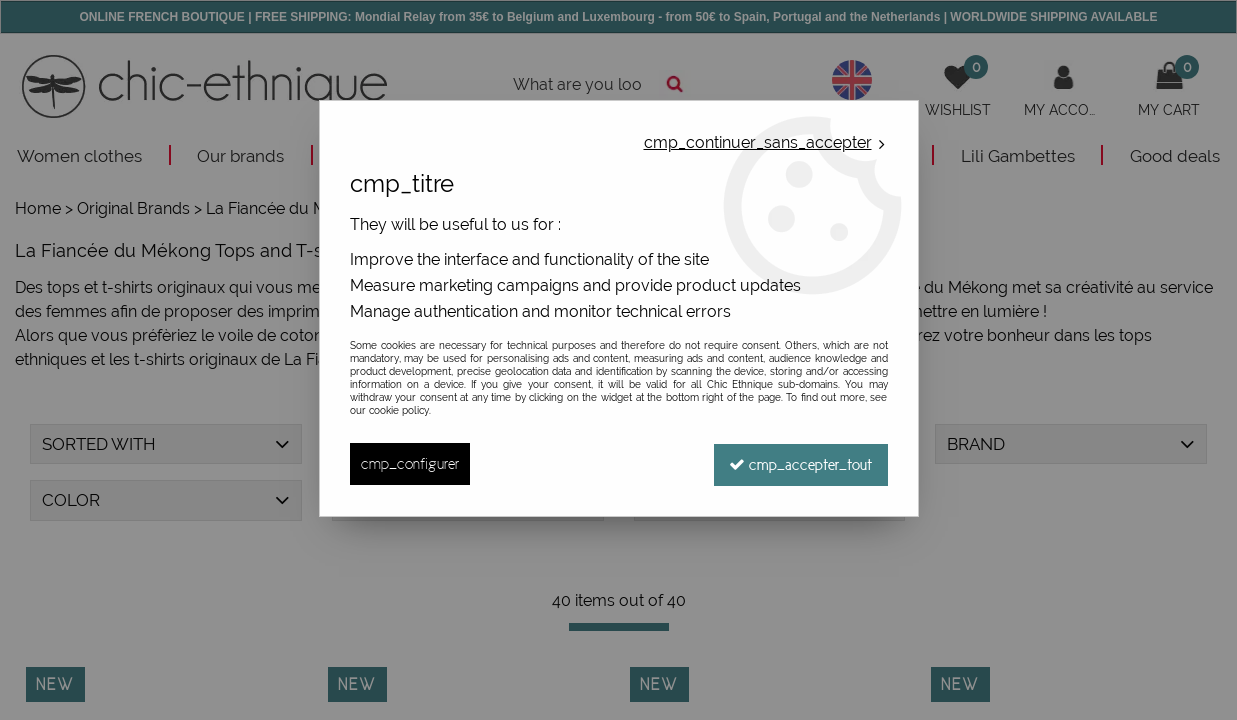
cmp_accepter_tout (800, 463)
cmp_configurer (410, 463)
